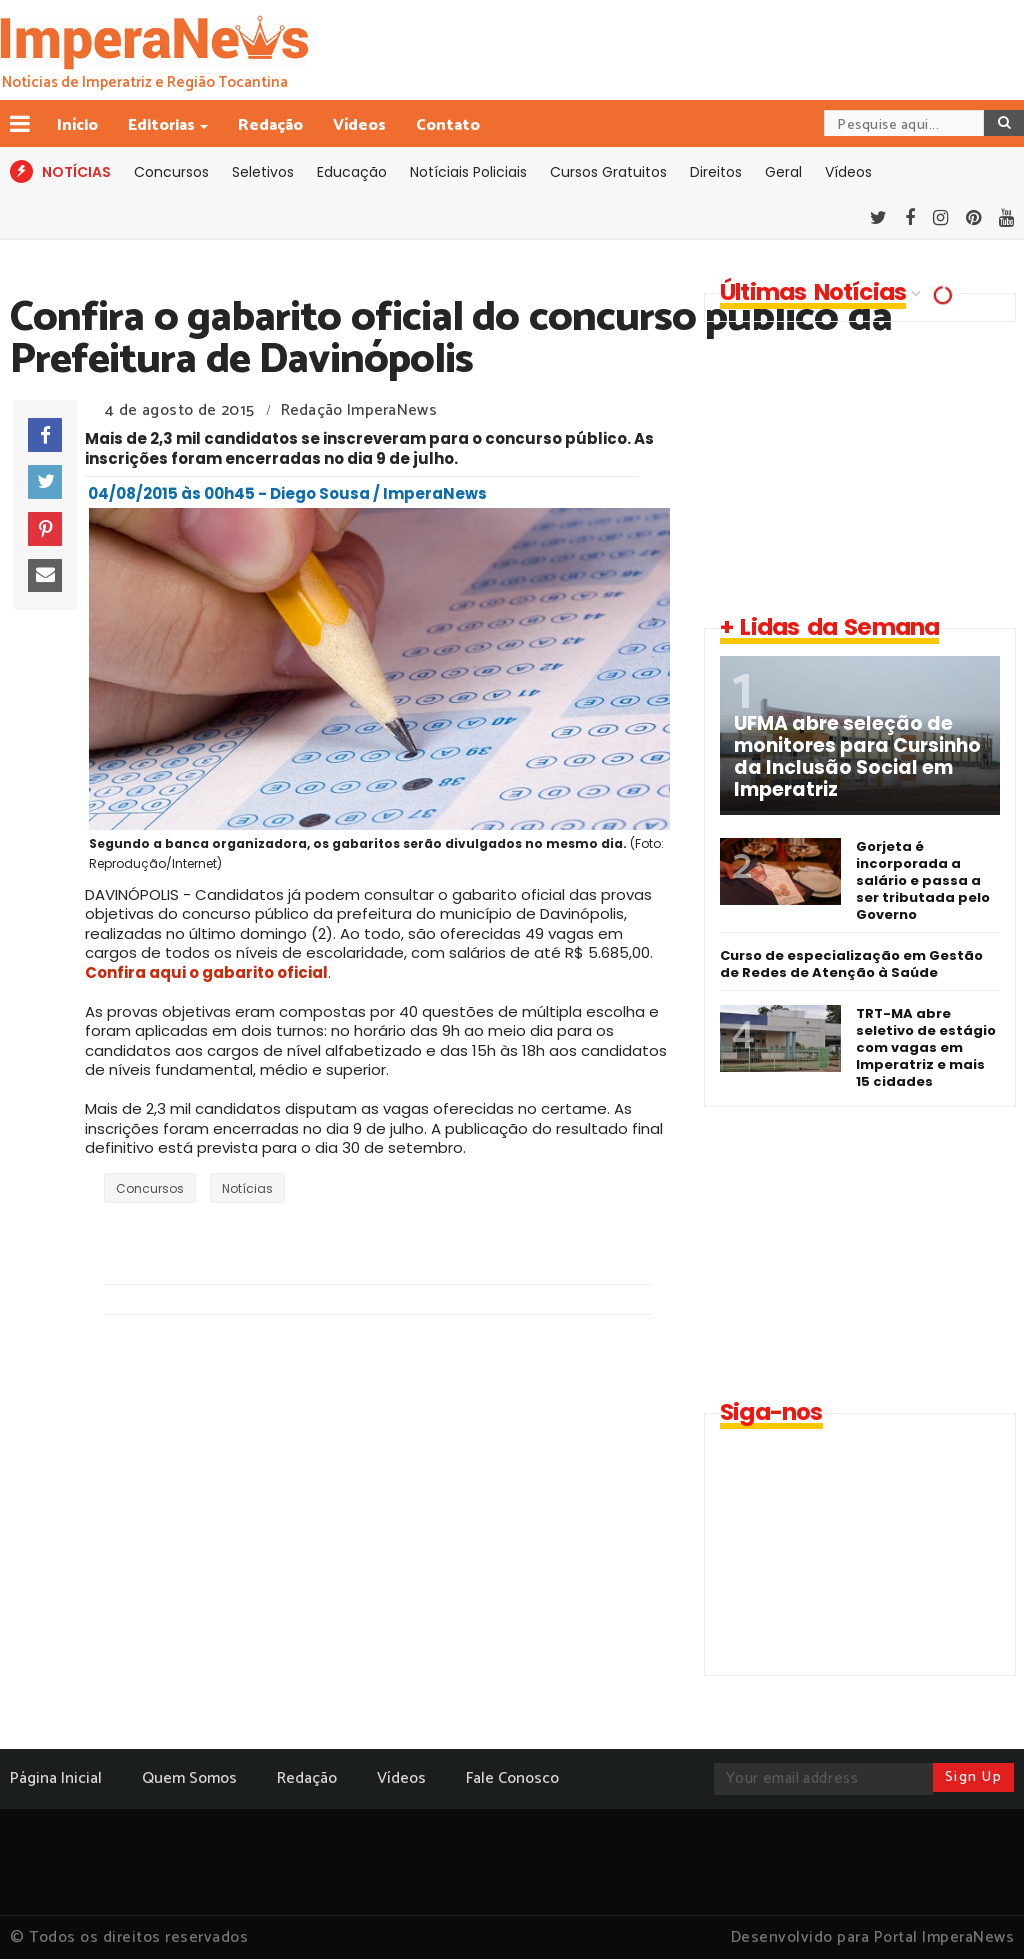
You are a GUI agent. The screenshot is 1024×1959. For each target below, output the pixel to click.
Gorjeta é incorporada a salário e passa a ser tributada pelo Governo (923, 880)
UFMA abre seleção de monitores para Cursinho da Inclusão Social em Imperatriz (857, 757)
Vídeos (359, 125)
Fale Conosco (512, 1778)
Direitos (716, 172)
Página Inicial (56, 1778)
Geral (783, 172)
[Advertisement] (856, 467)
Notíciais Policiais (468, 172)
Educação (352, 172)
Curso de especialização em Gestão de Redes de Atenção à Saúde (851, 964)
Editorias (163, 125)
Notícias (247, 1188)
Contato (448, 125)
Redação (270, 125)
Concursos (171, 172)
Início (77, 125)
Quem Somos (189, 1778)
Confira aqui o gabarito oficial (206, 972)
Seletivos (263, 172)
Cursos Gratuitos (608, 172)
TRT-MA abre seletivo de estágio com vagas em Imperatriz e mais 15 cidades (926, 1047)
